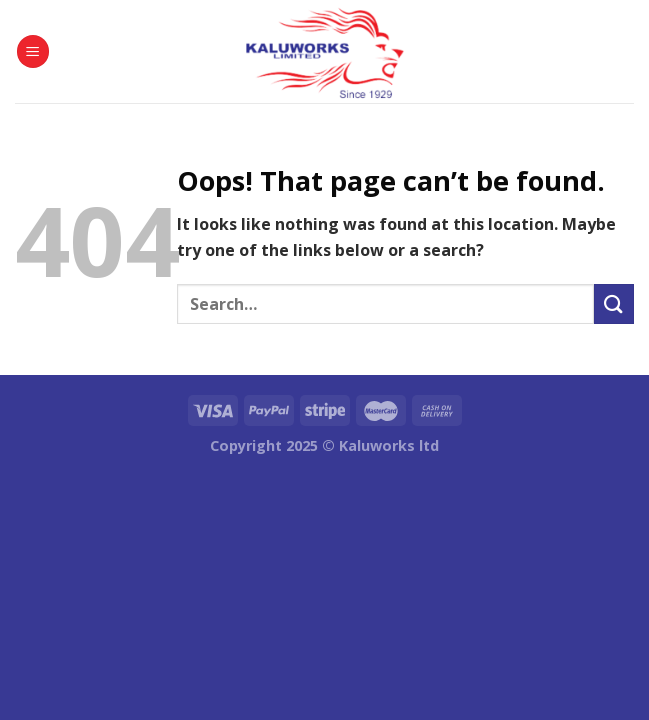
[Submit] (614, 303)
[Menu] (33, 51)
